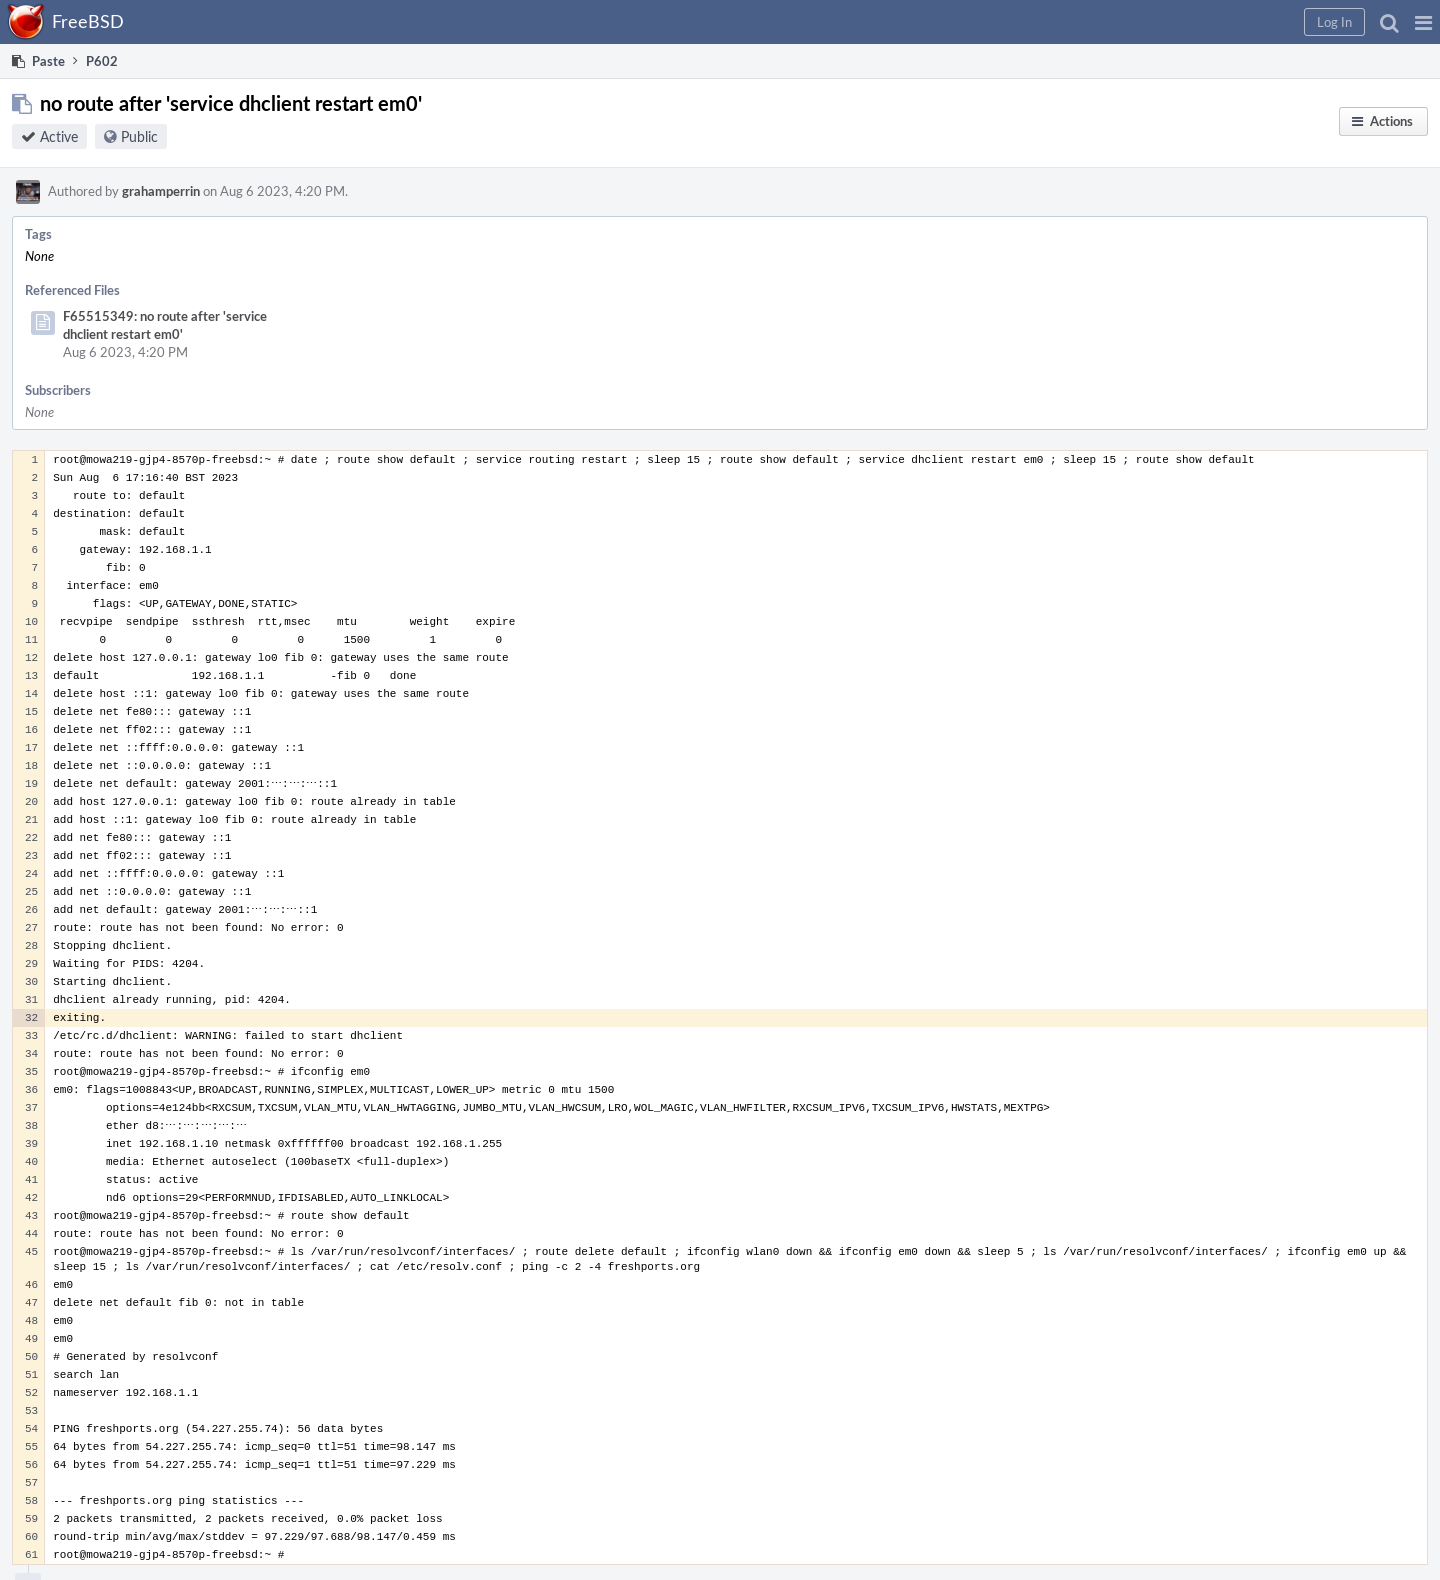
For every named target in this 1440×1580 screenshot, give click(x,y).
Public (139, 136)
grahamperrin (161, 191)
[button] (1423, 22)
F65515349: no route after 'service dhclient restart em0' (165, 325)
